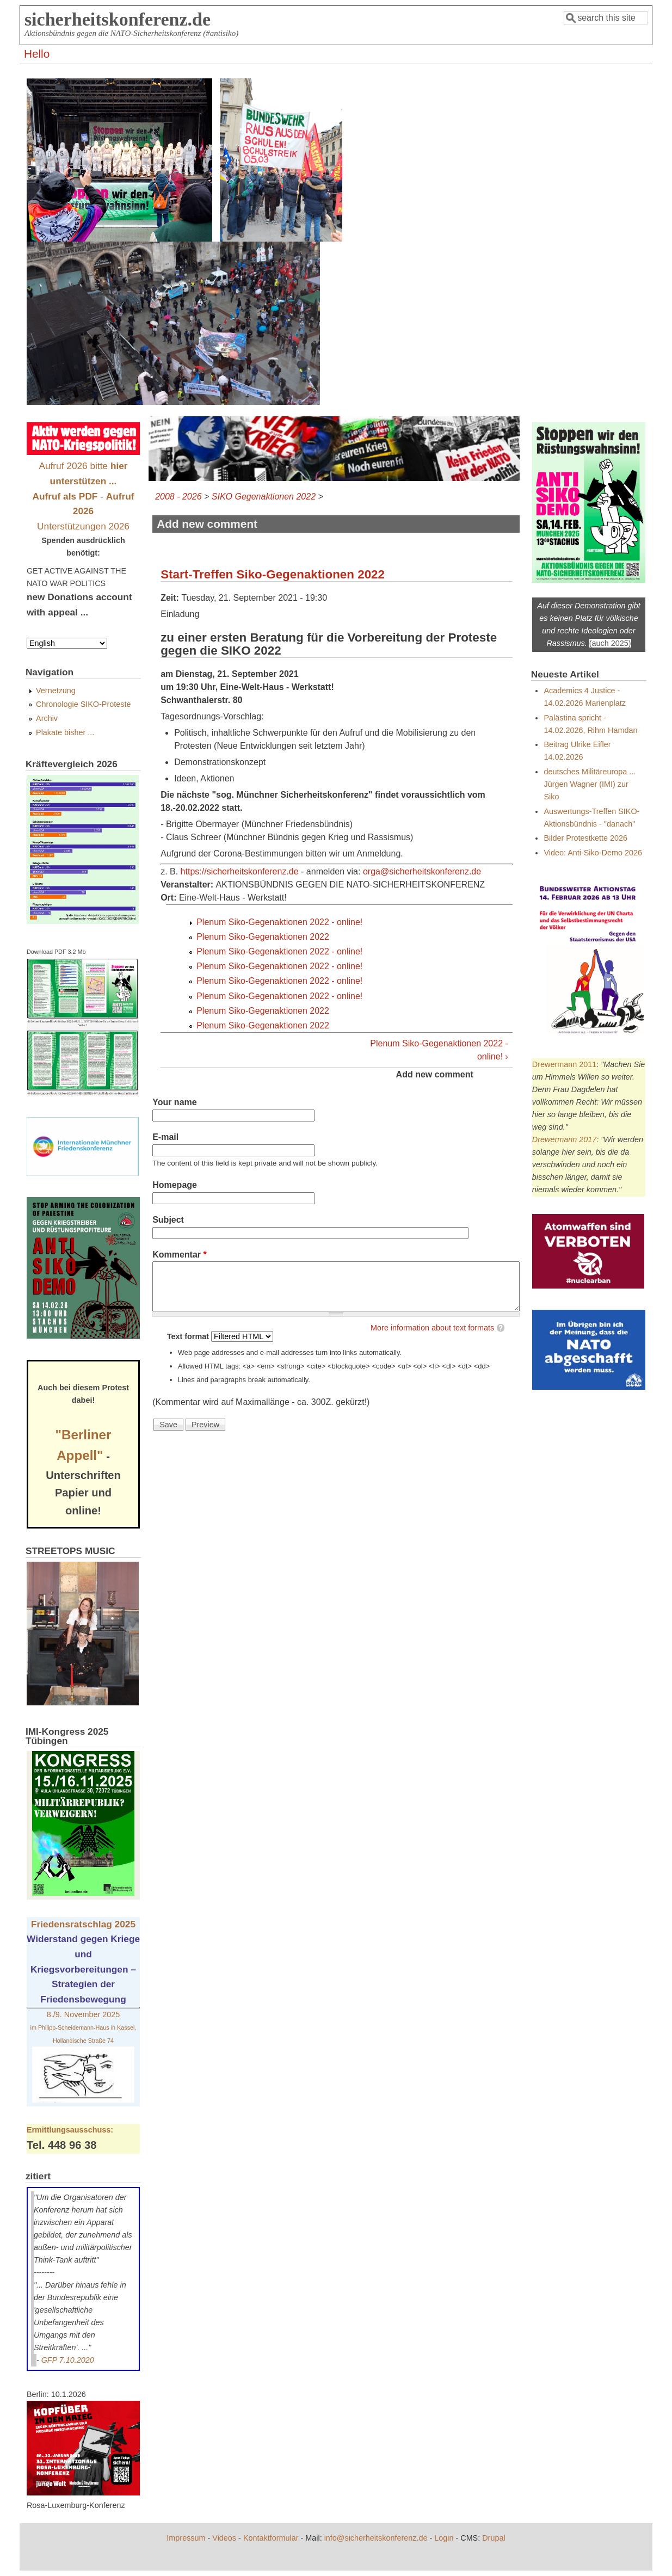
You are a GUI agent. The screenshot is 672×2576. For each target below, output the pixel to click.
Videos (224, 2538)
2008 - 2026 (178, 496)
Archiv (47, 718)
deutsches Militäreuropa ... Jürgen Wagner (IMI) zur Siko (590, 784)
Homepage (174, 1185)
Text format (189, 1336)
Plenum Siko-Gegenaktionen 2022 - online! (279, 922)
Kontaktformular (271, 2538)
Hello (37, 53)
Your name (174, 1102)
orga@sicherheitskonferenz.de (422, 871)
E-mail (165, 1137)
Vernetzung (56, 690)
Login (443, 2538)
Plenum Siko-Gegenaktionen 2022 (262, 936)
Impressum (186, 2538)
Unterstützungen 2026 (83, 526)
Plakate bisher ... (65, 732)
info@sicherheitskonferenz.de (376, 2538)
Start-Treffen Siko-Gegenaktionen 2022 (273, 574)
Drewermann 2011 (564, 1064)
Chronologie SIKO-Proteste (83, 704)
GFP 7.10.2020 (67, 2360)
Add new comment (434, 1074)
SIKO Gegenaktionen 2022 (264, 496)
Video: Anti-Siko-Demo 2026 (593, 852)
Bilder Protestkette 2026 (585, 838)
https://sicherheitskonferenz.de (240, 871)
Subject (168, 1219)
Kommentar (179, 1254)
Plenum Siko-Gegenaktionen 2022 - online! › (439, 1050)
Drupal (493, 2538)
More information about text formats (432, 1327)
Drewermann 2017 (564, 1139)
